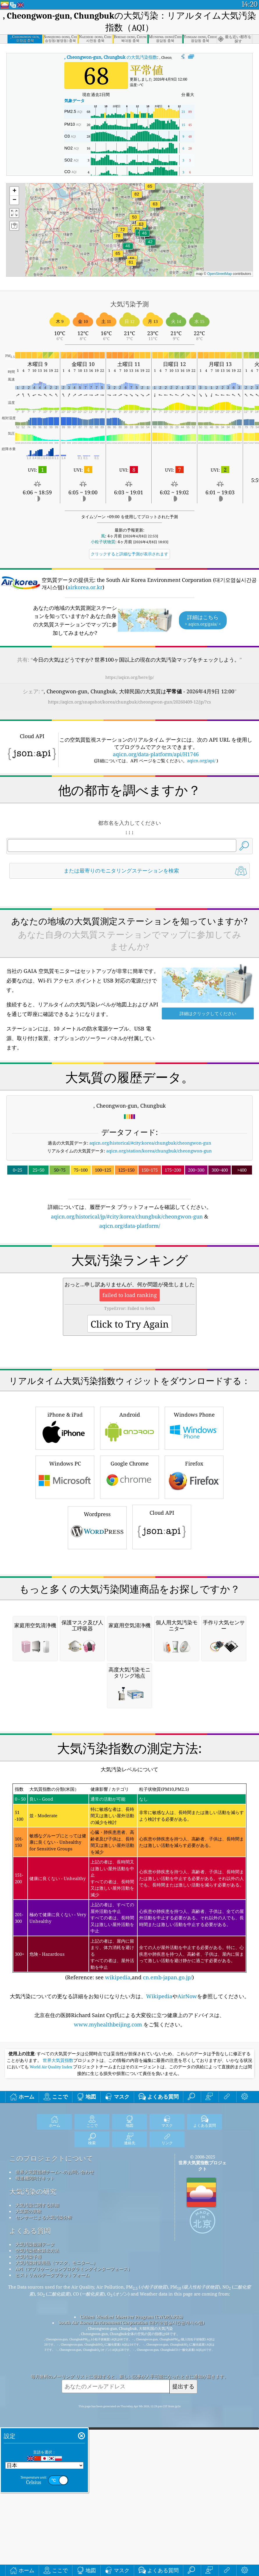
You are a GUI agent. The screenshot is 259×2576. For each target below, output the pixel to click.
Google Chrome (129, 1639)
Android (129, 1590)
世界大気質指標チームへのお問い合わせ (54, 2498)
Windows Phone (194, 1590)
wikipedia (117, 2303)
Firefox (194, 1639)
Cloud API (162, 1689)
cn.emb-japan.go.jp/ (167, 2303)
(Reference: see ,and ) (129, 2208)
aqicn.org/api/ (201, 760)
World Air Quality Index (51, 2392)
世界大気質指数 (58, 2386)
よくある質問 (30, 2556)
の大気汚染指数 (110, 57)
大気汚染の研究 (32, 2517)
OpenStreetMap (219, 274)
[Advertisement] (129, 934)
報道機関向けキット (35, 2504)
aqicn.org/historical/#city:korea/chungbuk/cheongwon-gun (150, 1224)
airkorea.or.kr (85, 587)
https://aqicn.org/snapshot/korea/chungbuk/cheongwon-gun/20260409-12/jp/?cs (129, 702)
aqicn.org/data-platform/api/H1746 (156, 754)
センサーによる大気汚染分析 (43, 2543)
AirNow (187, 2322)
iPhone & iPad (65, 1590)
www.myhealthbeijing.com (108, 2350)
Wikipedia (159, 2322)
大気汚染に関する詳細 (37, 2531)
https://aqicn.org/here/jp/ (129, 677)
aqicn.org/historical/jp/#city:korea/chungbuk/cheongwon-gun (127, 1297)
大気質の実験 (28, 2537)
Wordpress (97, 1689)
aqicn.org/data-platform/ (129, 1307)
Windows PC (65, 1639)
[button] (136, 198)
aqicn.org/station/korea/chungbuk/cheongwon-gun (159, 1232)
